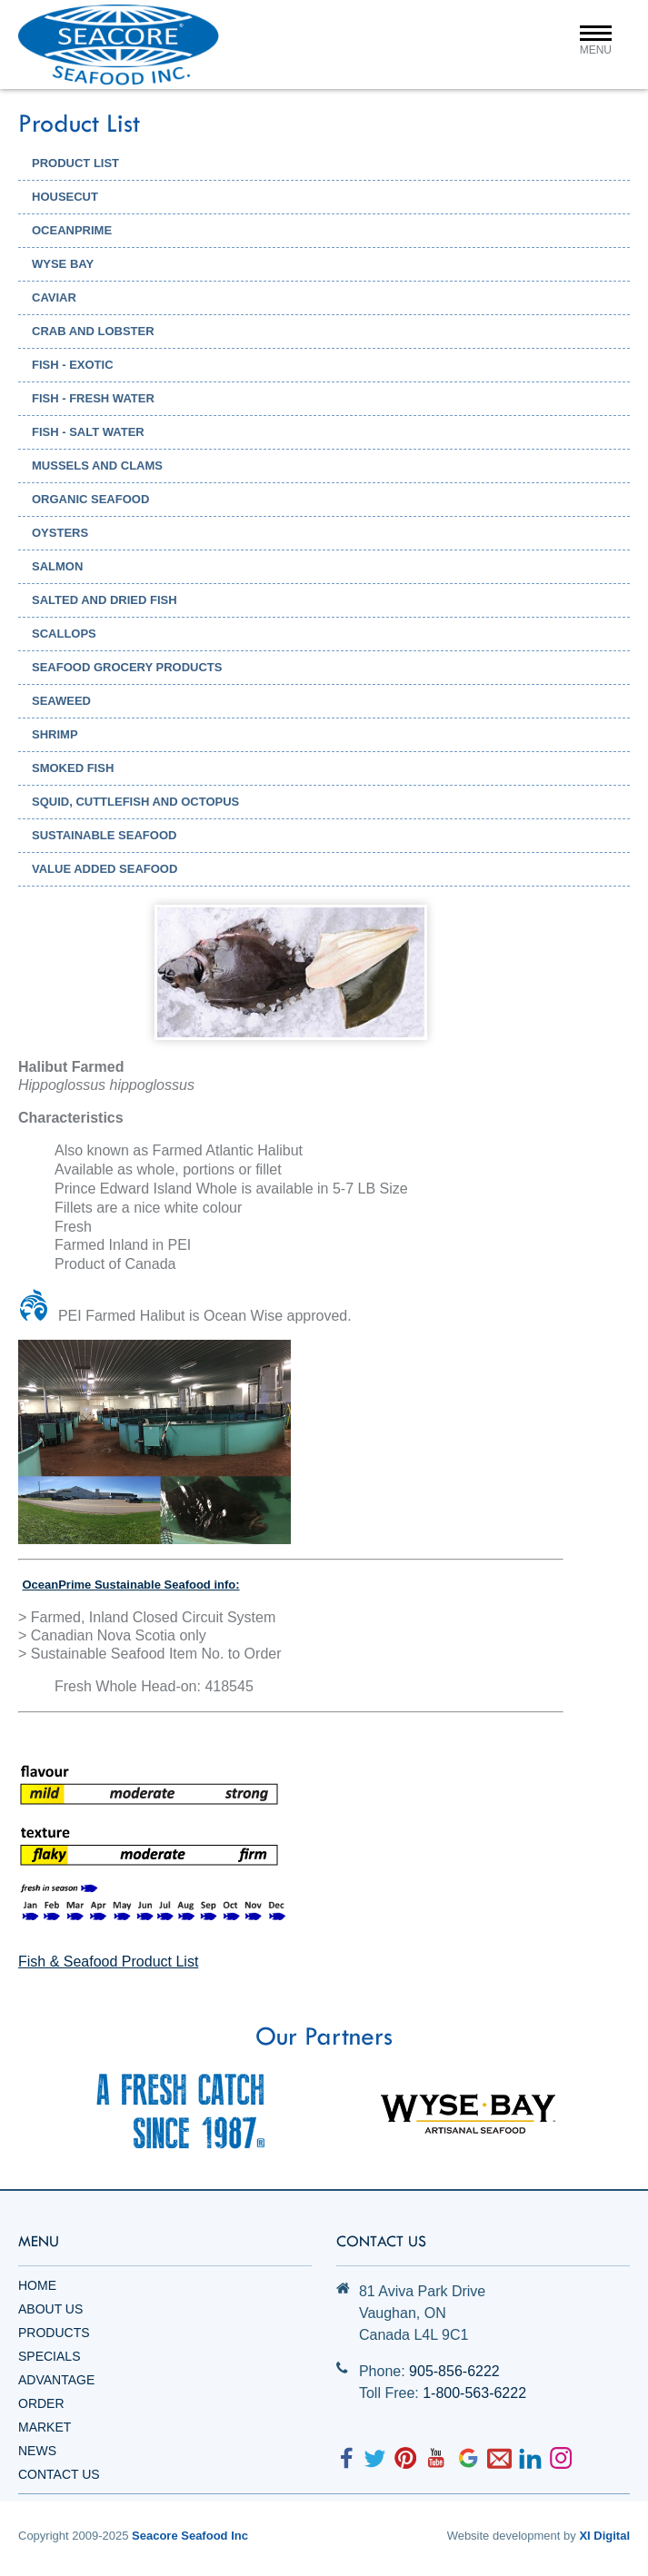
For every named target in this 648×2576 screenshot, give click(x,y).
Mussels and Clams (97, 465)
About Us (50, 2309)
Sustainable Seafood (104, 835)
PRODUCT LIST (75, 163)
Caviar (54, 297)
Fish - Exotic (73, 365)
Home (37, 2285)
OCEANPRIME (72, 230)
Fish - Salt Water (88, 432)
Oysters (60, 533)
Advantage (56, 2380)
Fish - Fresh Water (93, 398)
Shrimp (55, 734)
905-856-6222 (454, 2371)
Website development (504, 2535)
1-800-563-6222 (474, 2393)
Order (41, 2403)
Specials (49, 2356)
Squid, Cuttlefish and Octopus (135, 801)
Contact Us (59, 2474)
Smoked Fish (73, 768)
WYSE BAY (63, 264)
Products (54, 2332)
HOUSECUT (65, 196)
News (37, 2450)
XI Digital (604, 2535)
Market (44, 2427)
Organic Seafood (90, 499)
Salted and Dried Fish (104, 600)
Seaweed (61, 701)
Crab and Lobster (93, 331)
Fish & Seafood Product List (108, 1961)
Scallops (64, 633)
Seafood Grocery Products (127, 667)
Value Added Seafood (104, 869)
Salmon (57, 566)
